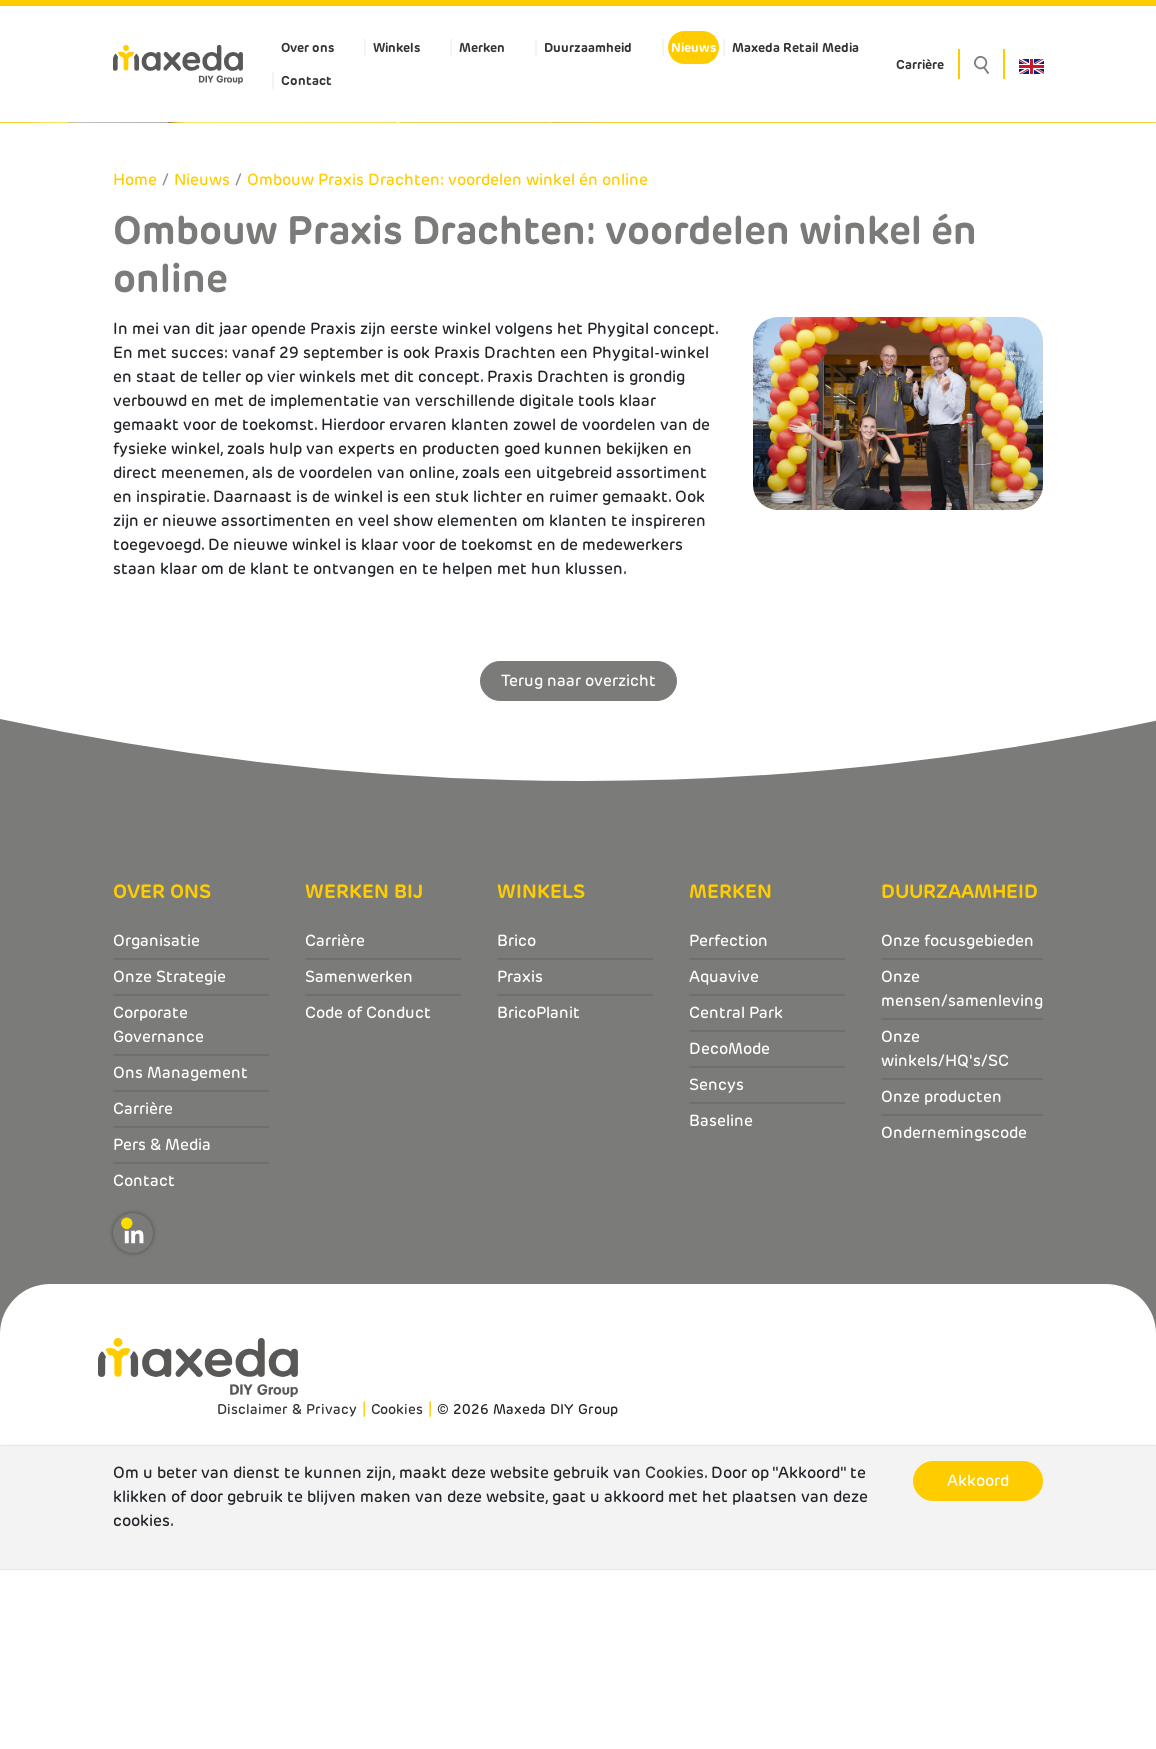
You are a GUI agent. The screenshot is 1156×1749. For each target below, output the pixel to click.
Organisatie (156, 1119)
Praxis (520, 1155)
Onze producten (941, 1275)
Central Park (736, 1191)
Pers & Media (162, 1323)
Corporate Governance (158, 1203)
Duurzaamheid (588, 47)
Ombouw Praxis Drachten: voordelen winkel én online (447, 359)
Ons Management (180, 1251)
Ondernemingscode (954, 1311)
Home (135, 359)
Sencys (716, 1263)
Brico (516, 1119)
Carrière (920, 64)
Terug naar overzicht (578, 859)
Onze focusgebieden (957, 1119)
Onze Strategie (169, 1155)
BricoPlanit (538, 1191)
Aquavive (724, 1155)
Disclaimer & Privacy (287, 1589)
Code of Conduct (368, 1191)
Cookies (397, 1589)
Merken (482, 47)
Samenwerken (359, 1155)
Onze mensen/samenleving (962, 1167)
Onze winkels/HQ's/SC (945, 1227)
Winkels (396, 47)
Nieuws (693, 47)
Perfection (728, 1119)
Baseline (721, 1299)
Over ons (307, 47)
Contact (306, 80)
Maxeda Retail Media (795, 47)
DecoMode (729, 1227)
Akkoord (978, 1660)
